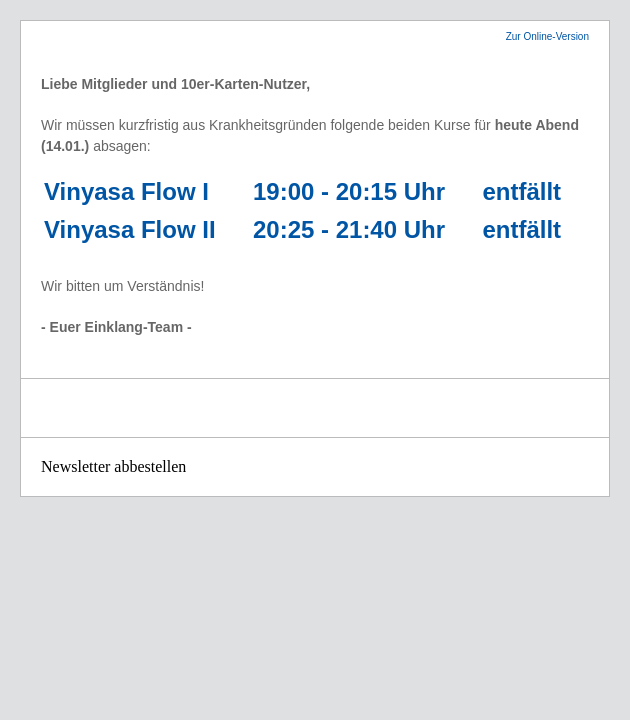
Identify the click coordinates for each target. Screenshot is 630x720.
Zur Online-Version (547, 36)
